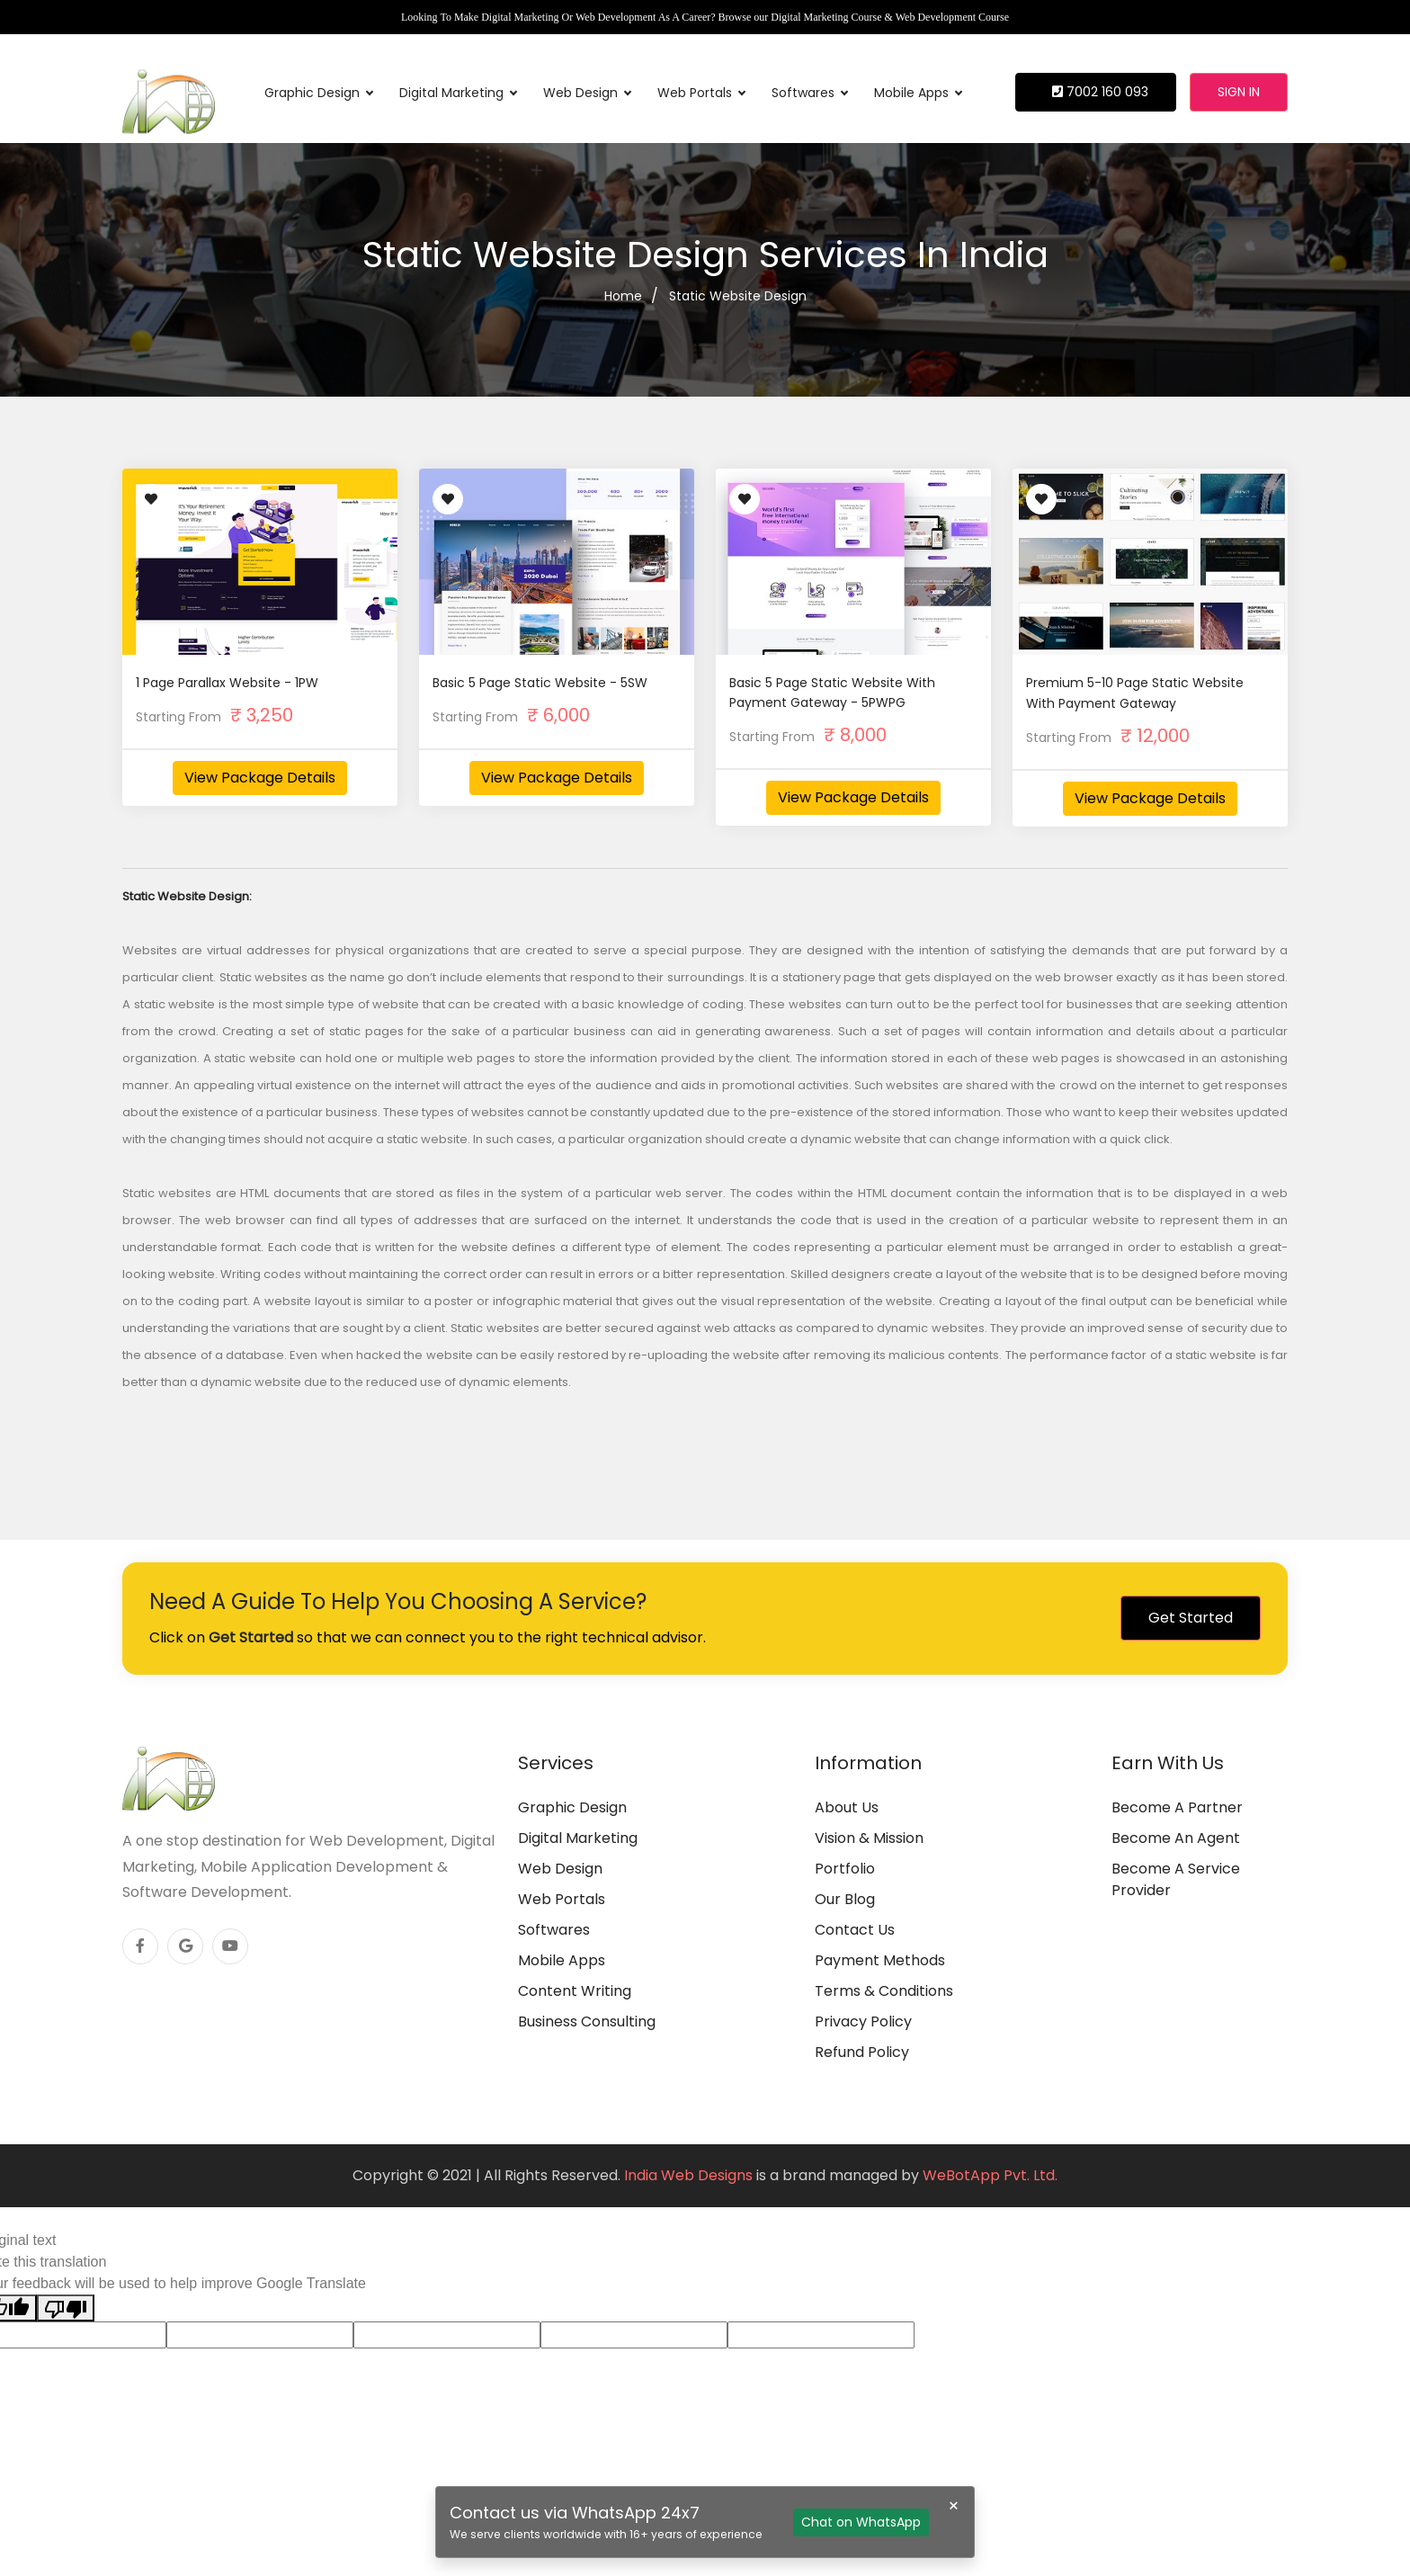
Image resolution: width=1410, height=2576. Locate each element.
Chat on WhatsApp (861, 2522)
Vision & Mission (869, 1838)
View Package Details (259, 777)
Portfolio (845, 1868)
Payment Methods (880, 1960)
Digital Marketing (457, 92)
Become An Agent (1175, 1838)
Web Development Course (952, 17)
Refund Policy (862, 2052)
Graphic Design (318, 92)
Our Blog (845, 1899)
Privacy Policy (863, 2021)
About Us (847, 1807)
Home (623, 296)
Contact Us (855, 1929)
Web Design (586, 92)
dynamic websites (930, 1328)
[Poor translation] (65, 2308)
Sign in (1239, 92)
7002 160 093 (1100, 92)
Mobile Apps (917, 92)
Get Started (1190, 1617)
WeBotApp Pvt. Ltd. (990, 2175)
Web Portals (701, 92)
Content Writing (574, 1991)
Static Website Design (738, 296)
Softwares (809, 92)
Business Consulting (587, 2021)
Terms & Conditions (884, 1991)
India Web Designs (688, 2175)
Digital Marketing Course (826, 17)
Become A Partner (1177, 1807)
